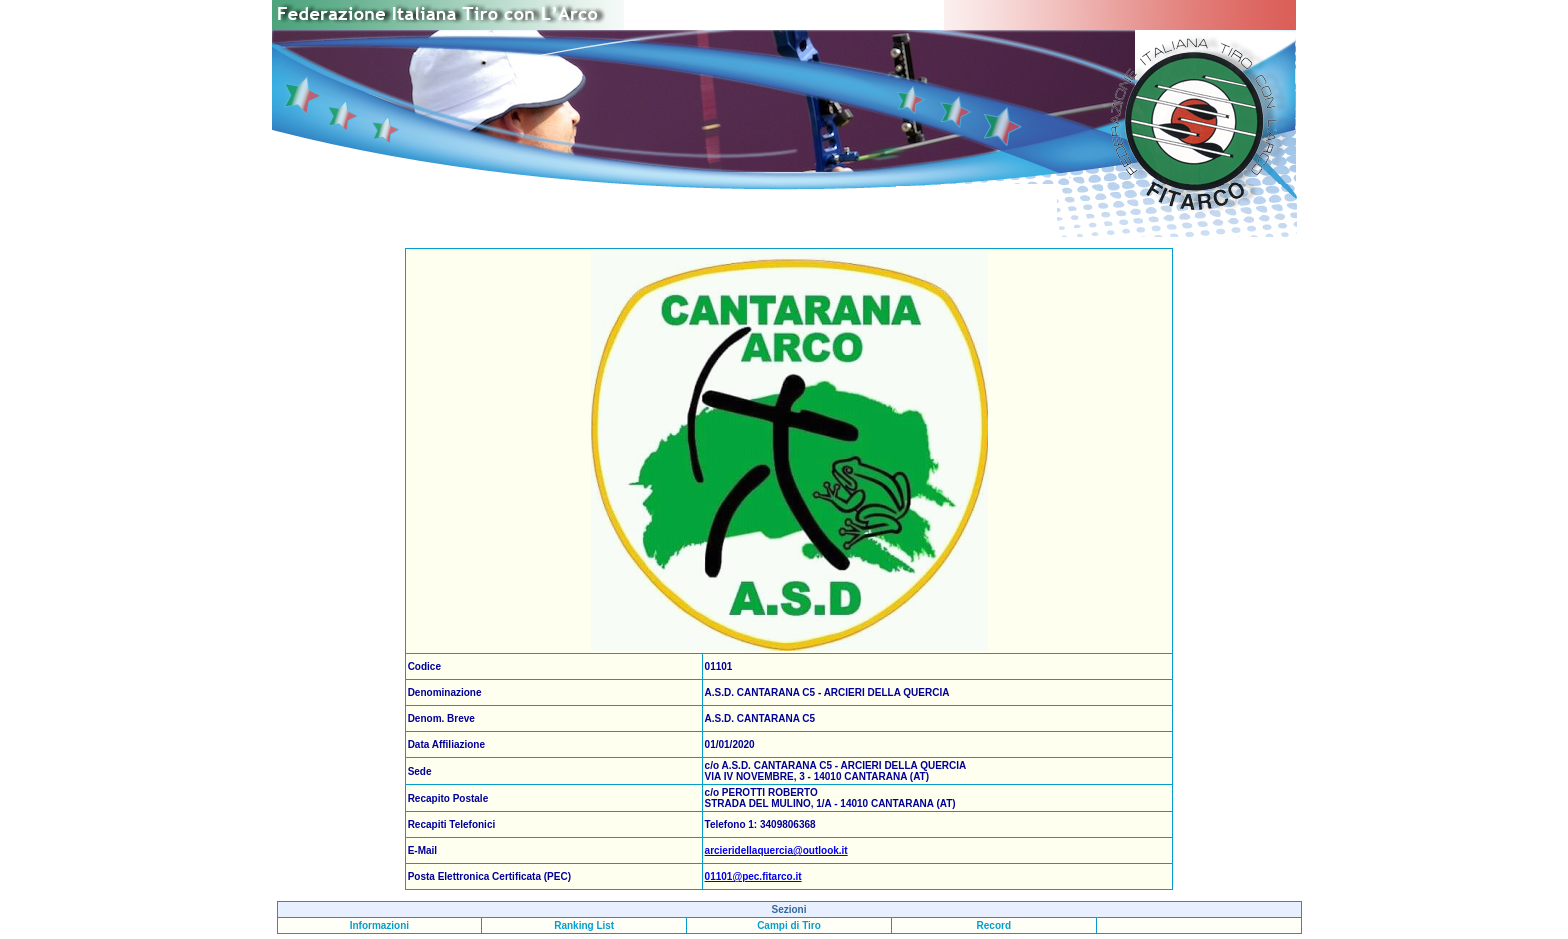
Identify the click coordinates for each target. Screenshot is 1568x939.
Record (994, 925)
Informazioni (379, 925)
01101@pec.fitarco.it (753, 876)
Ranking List (584, 925)
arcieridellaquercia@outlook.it (776, 850)
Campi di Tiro (789, 925)
